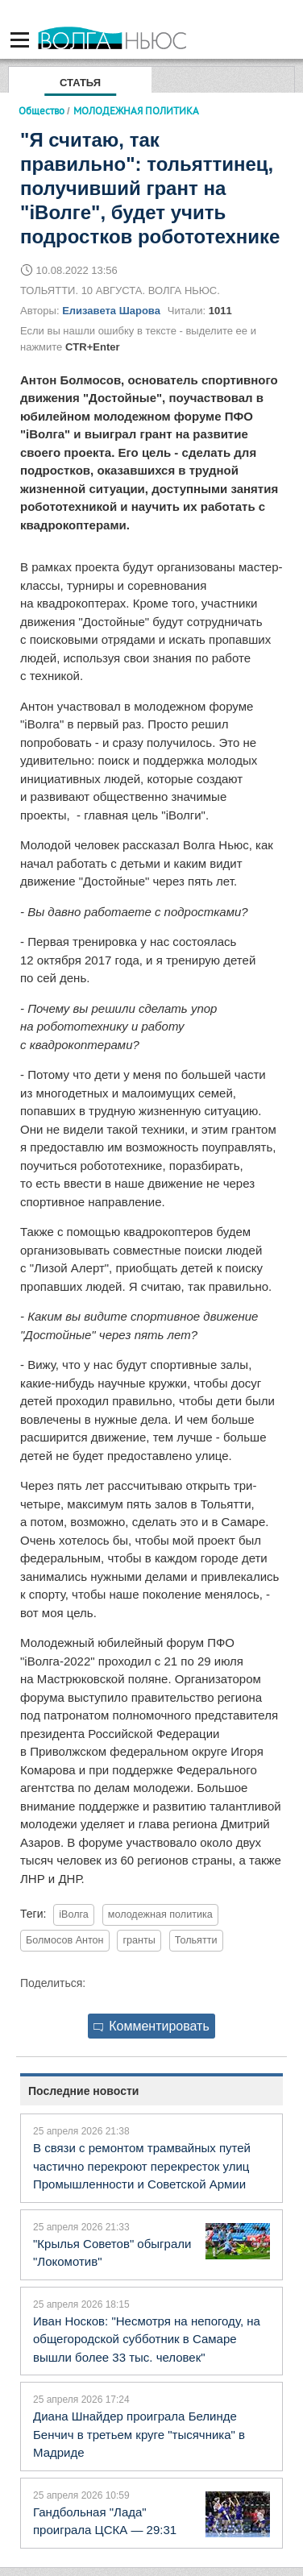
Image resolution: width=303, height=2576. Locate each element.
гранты (138, 1940)
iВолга (74, 1914)
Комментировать (151, 2026)
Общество (41, 110)
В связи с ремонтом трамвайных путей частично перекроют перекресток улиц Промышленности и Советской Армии (142, 2166)
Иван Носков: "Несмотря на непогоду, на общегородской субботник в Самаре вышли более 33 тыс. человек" (146, 2339)
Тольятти (196, 1940)
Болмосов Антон (65, 1940)
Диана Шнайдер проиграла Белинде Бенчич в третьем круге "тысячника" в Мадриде (139, 2434)
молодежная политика (160, 1914)
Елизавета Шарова (111, 311)
